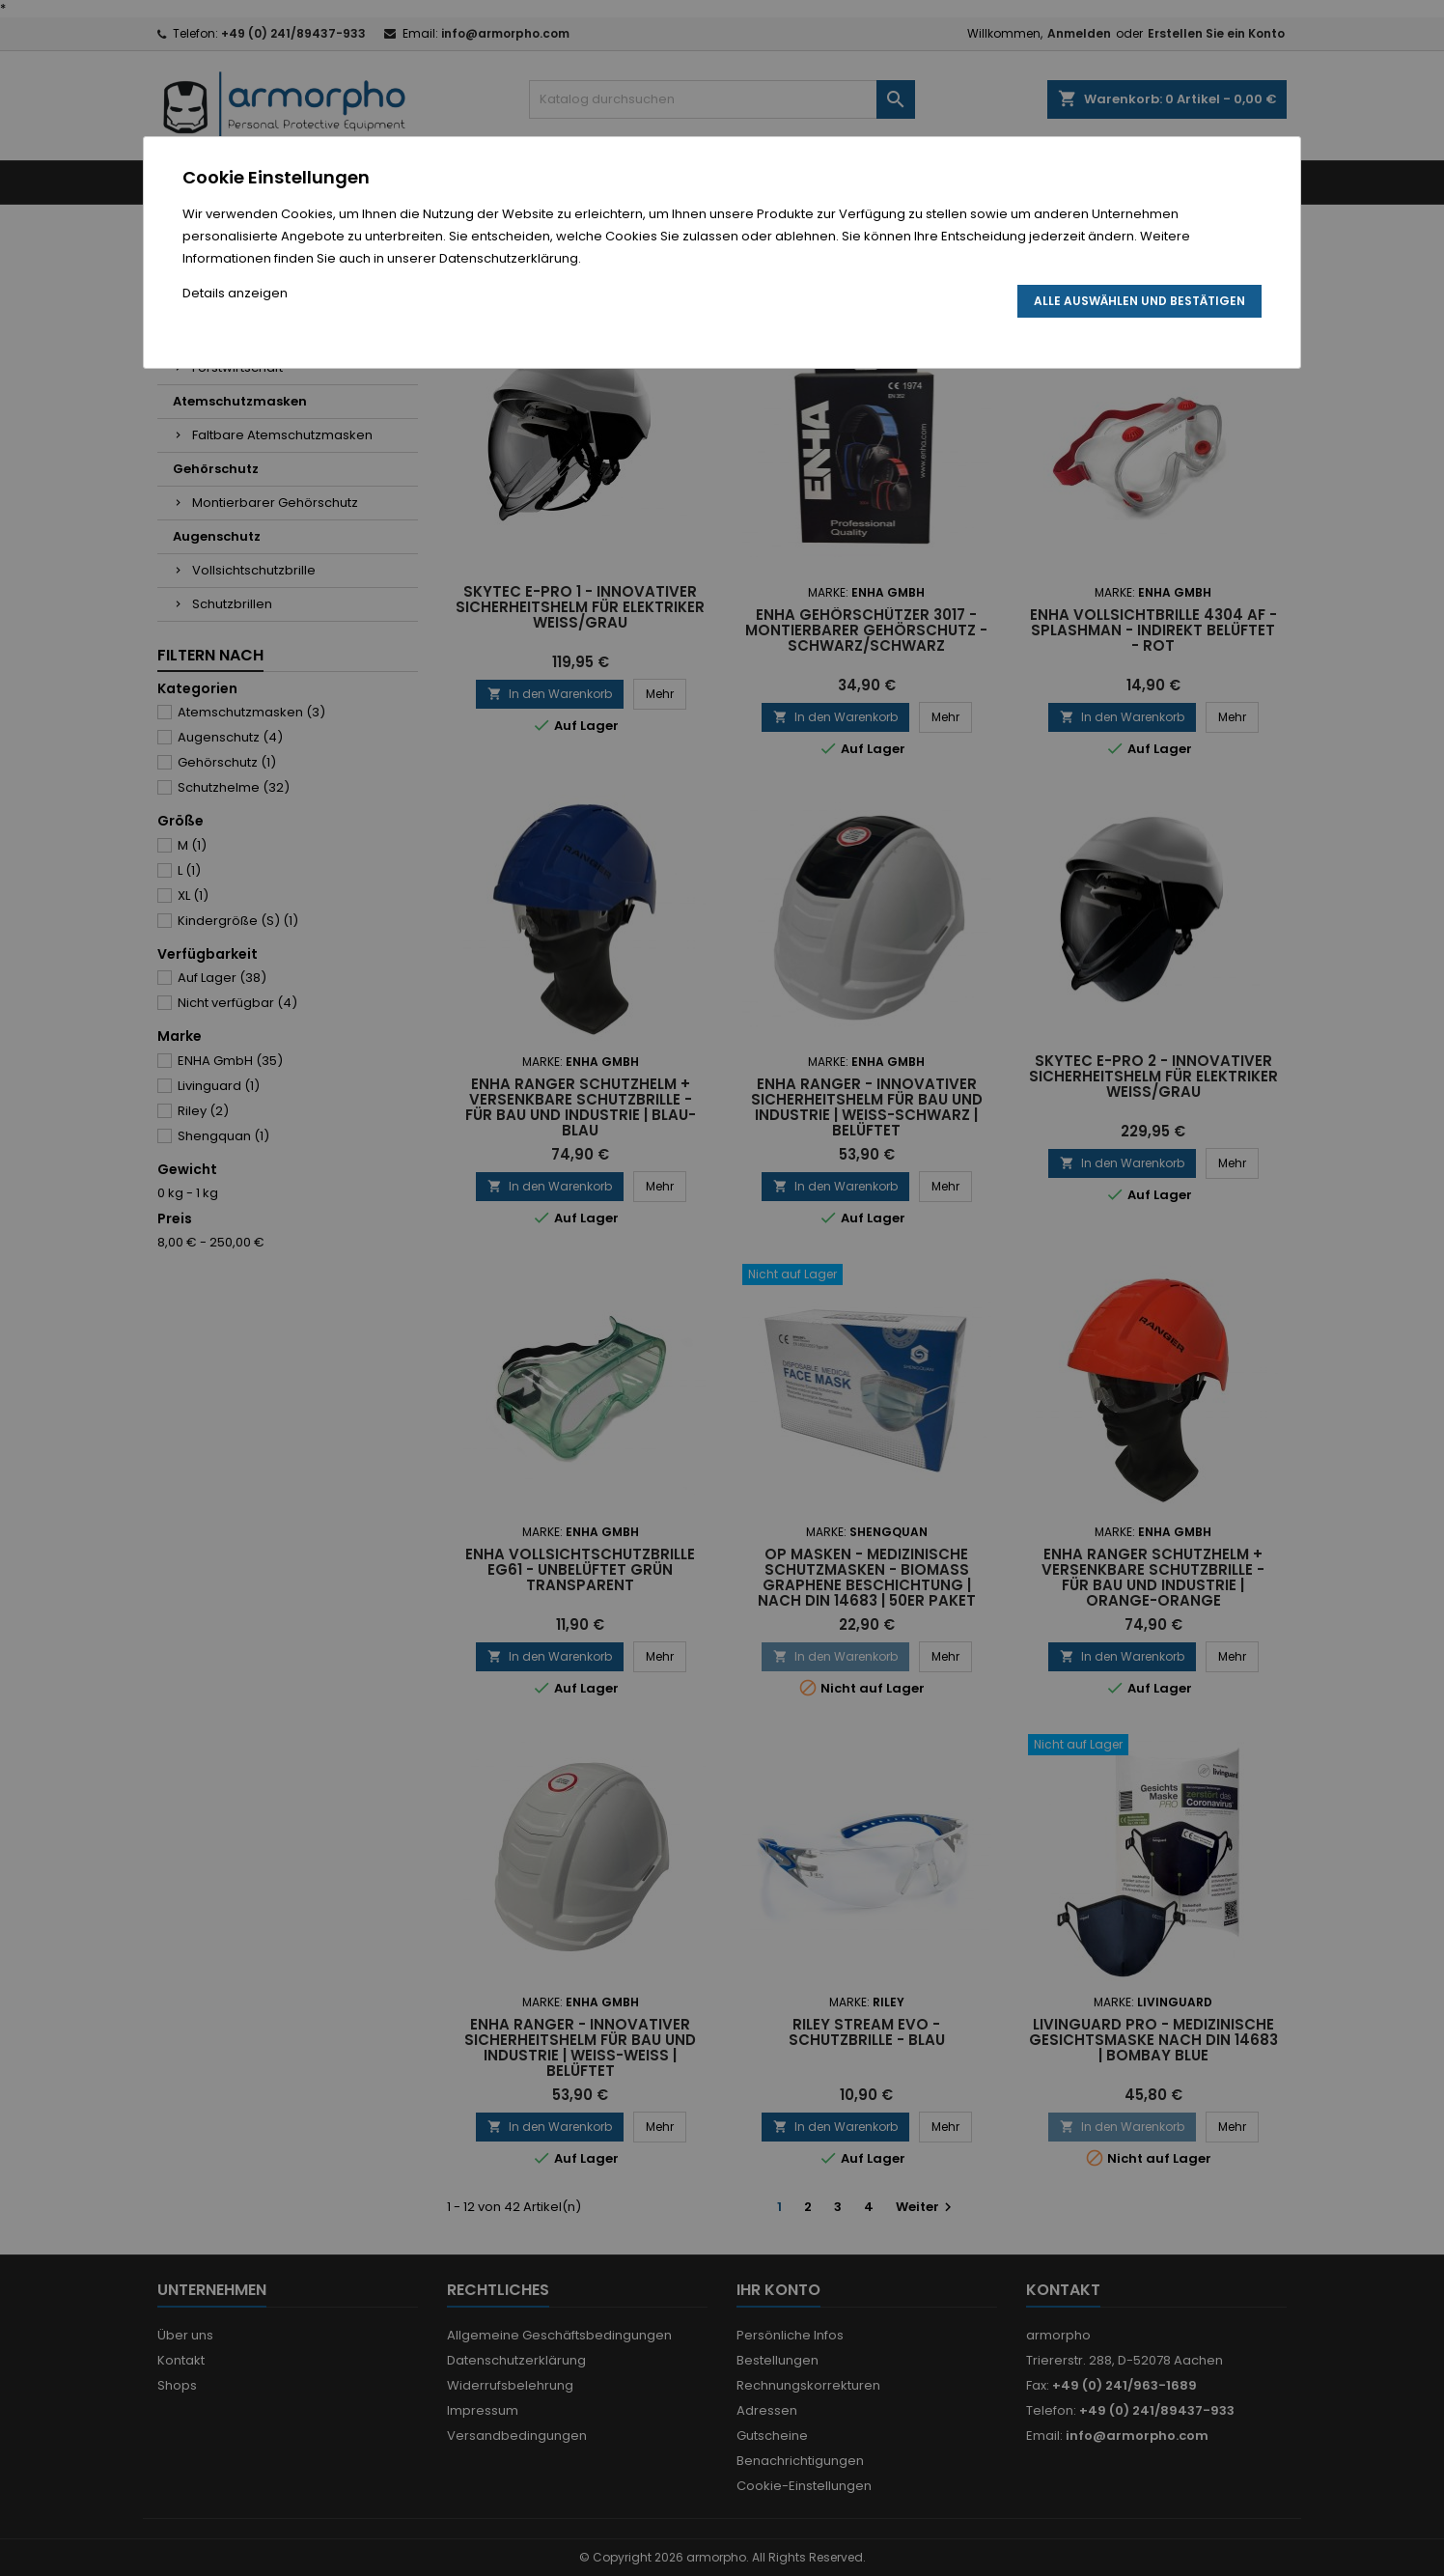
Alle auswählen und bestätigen (1139, 301)
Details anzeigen (235, 293)
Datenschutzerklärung (508, 258)
